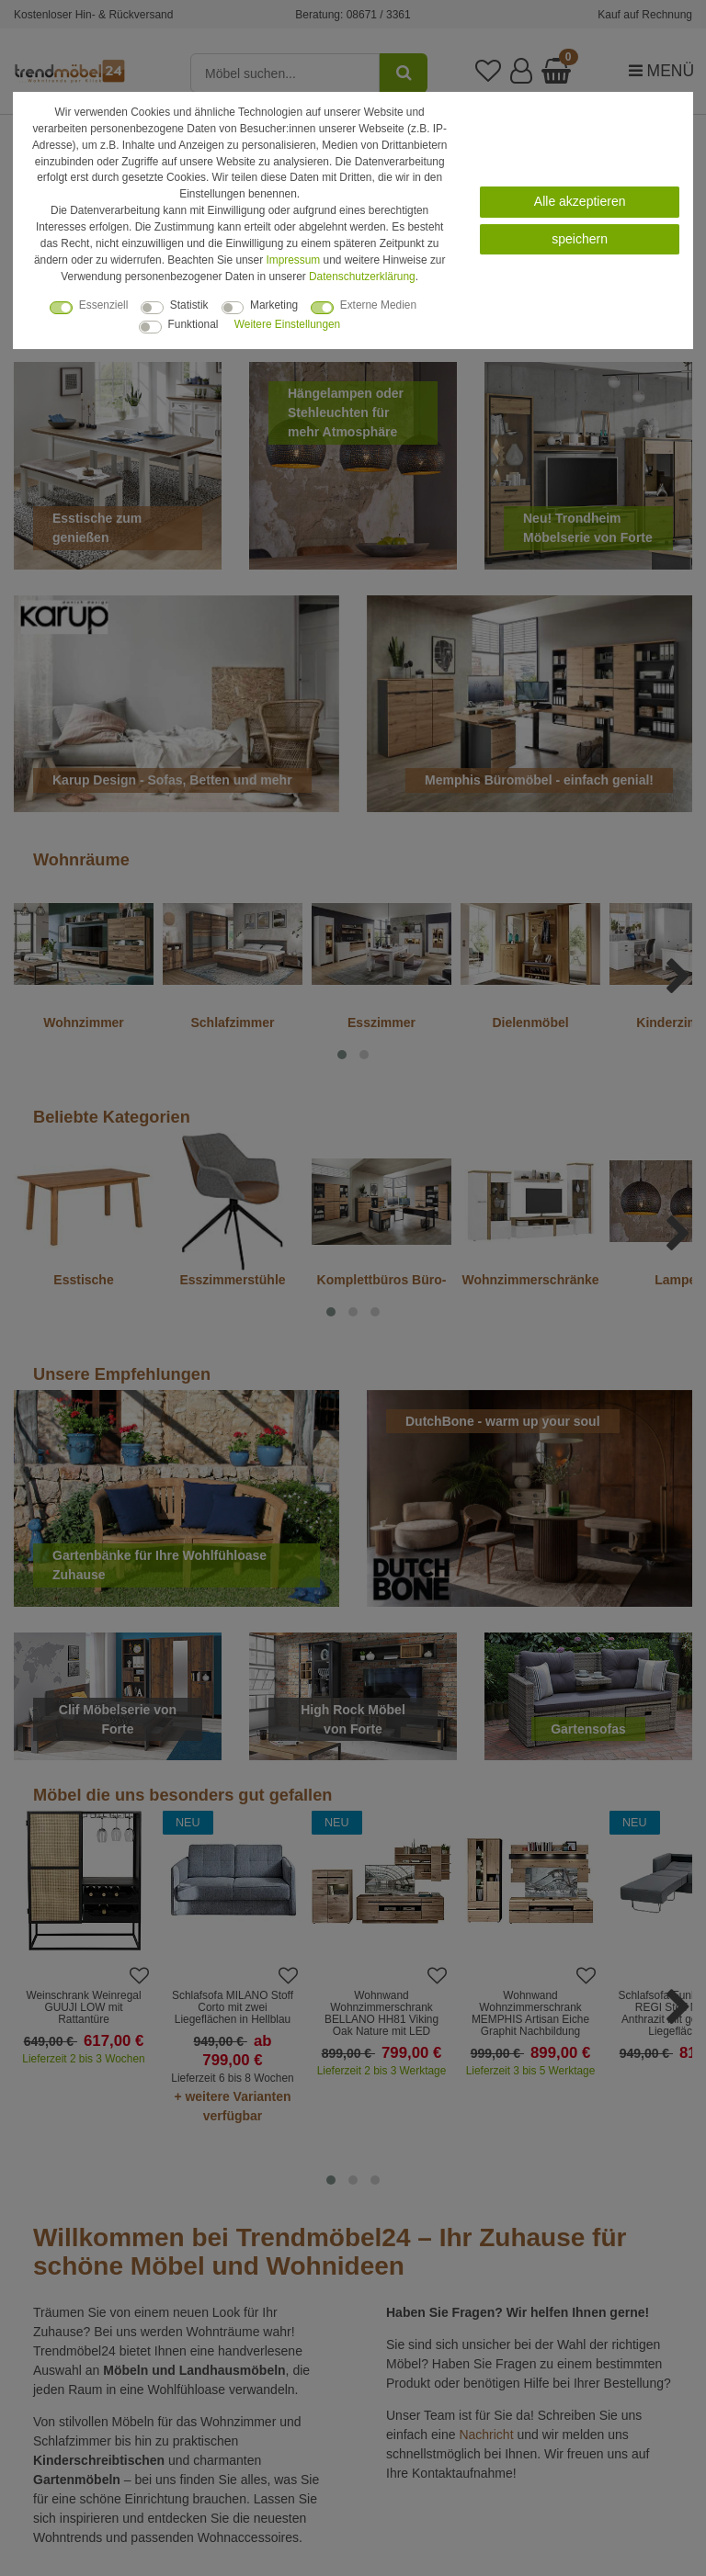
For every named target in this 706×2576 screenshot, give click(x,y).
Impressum (293, 260)
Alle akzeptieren (580, 201)
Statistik (189, 305)
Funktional (193, 324)
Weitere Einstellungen (287, 324)
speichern (580, 239)
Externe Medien (378, 305)
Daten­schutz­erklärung (362, 276)
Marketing (274, 305)
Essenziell (104, 305)
